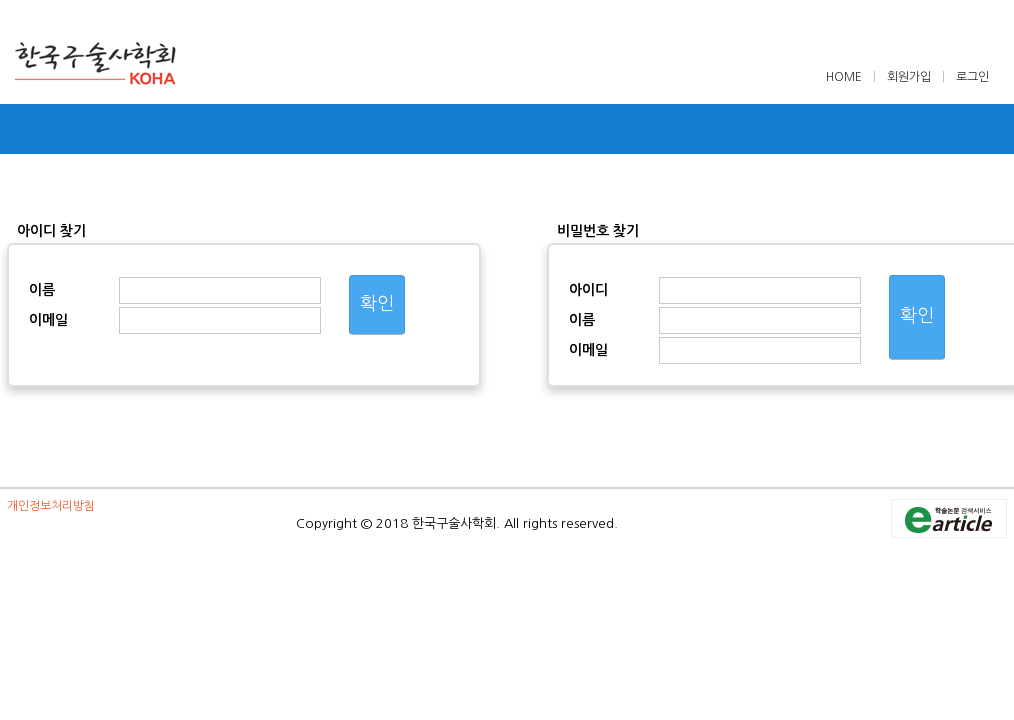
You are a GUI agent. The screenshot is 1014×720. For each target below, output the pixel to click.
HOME (845, 77)
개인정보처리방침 (51, 506)
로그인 (972, 77)
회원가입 (909, 77)
